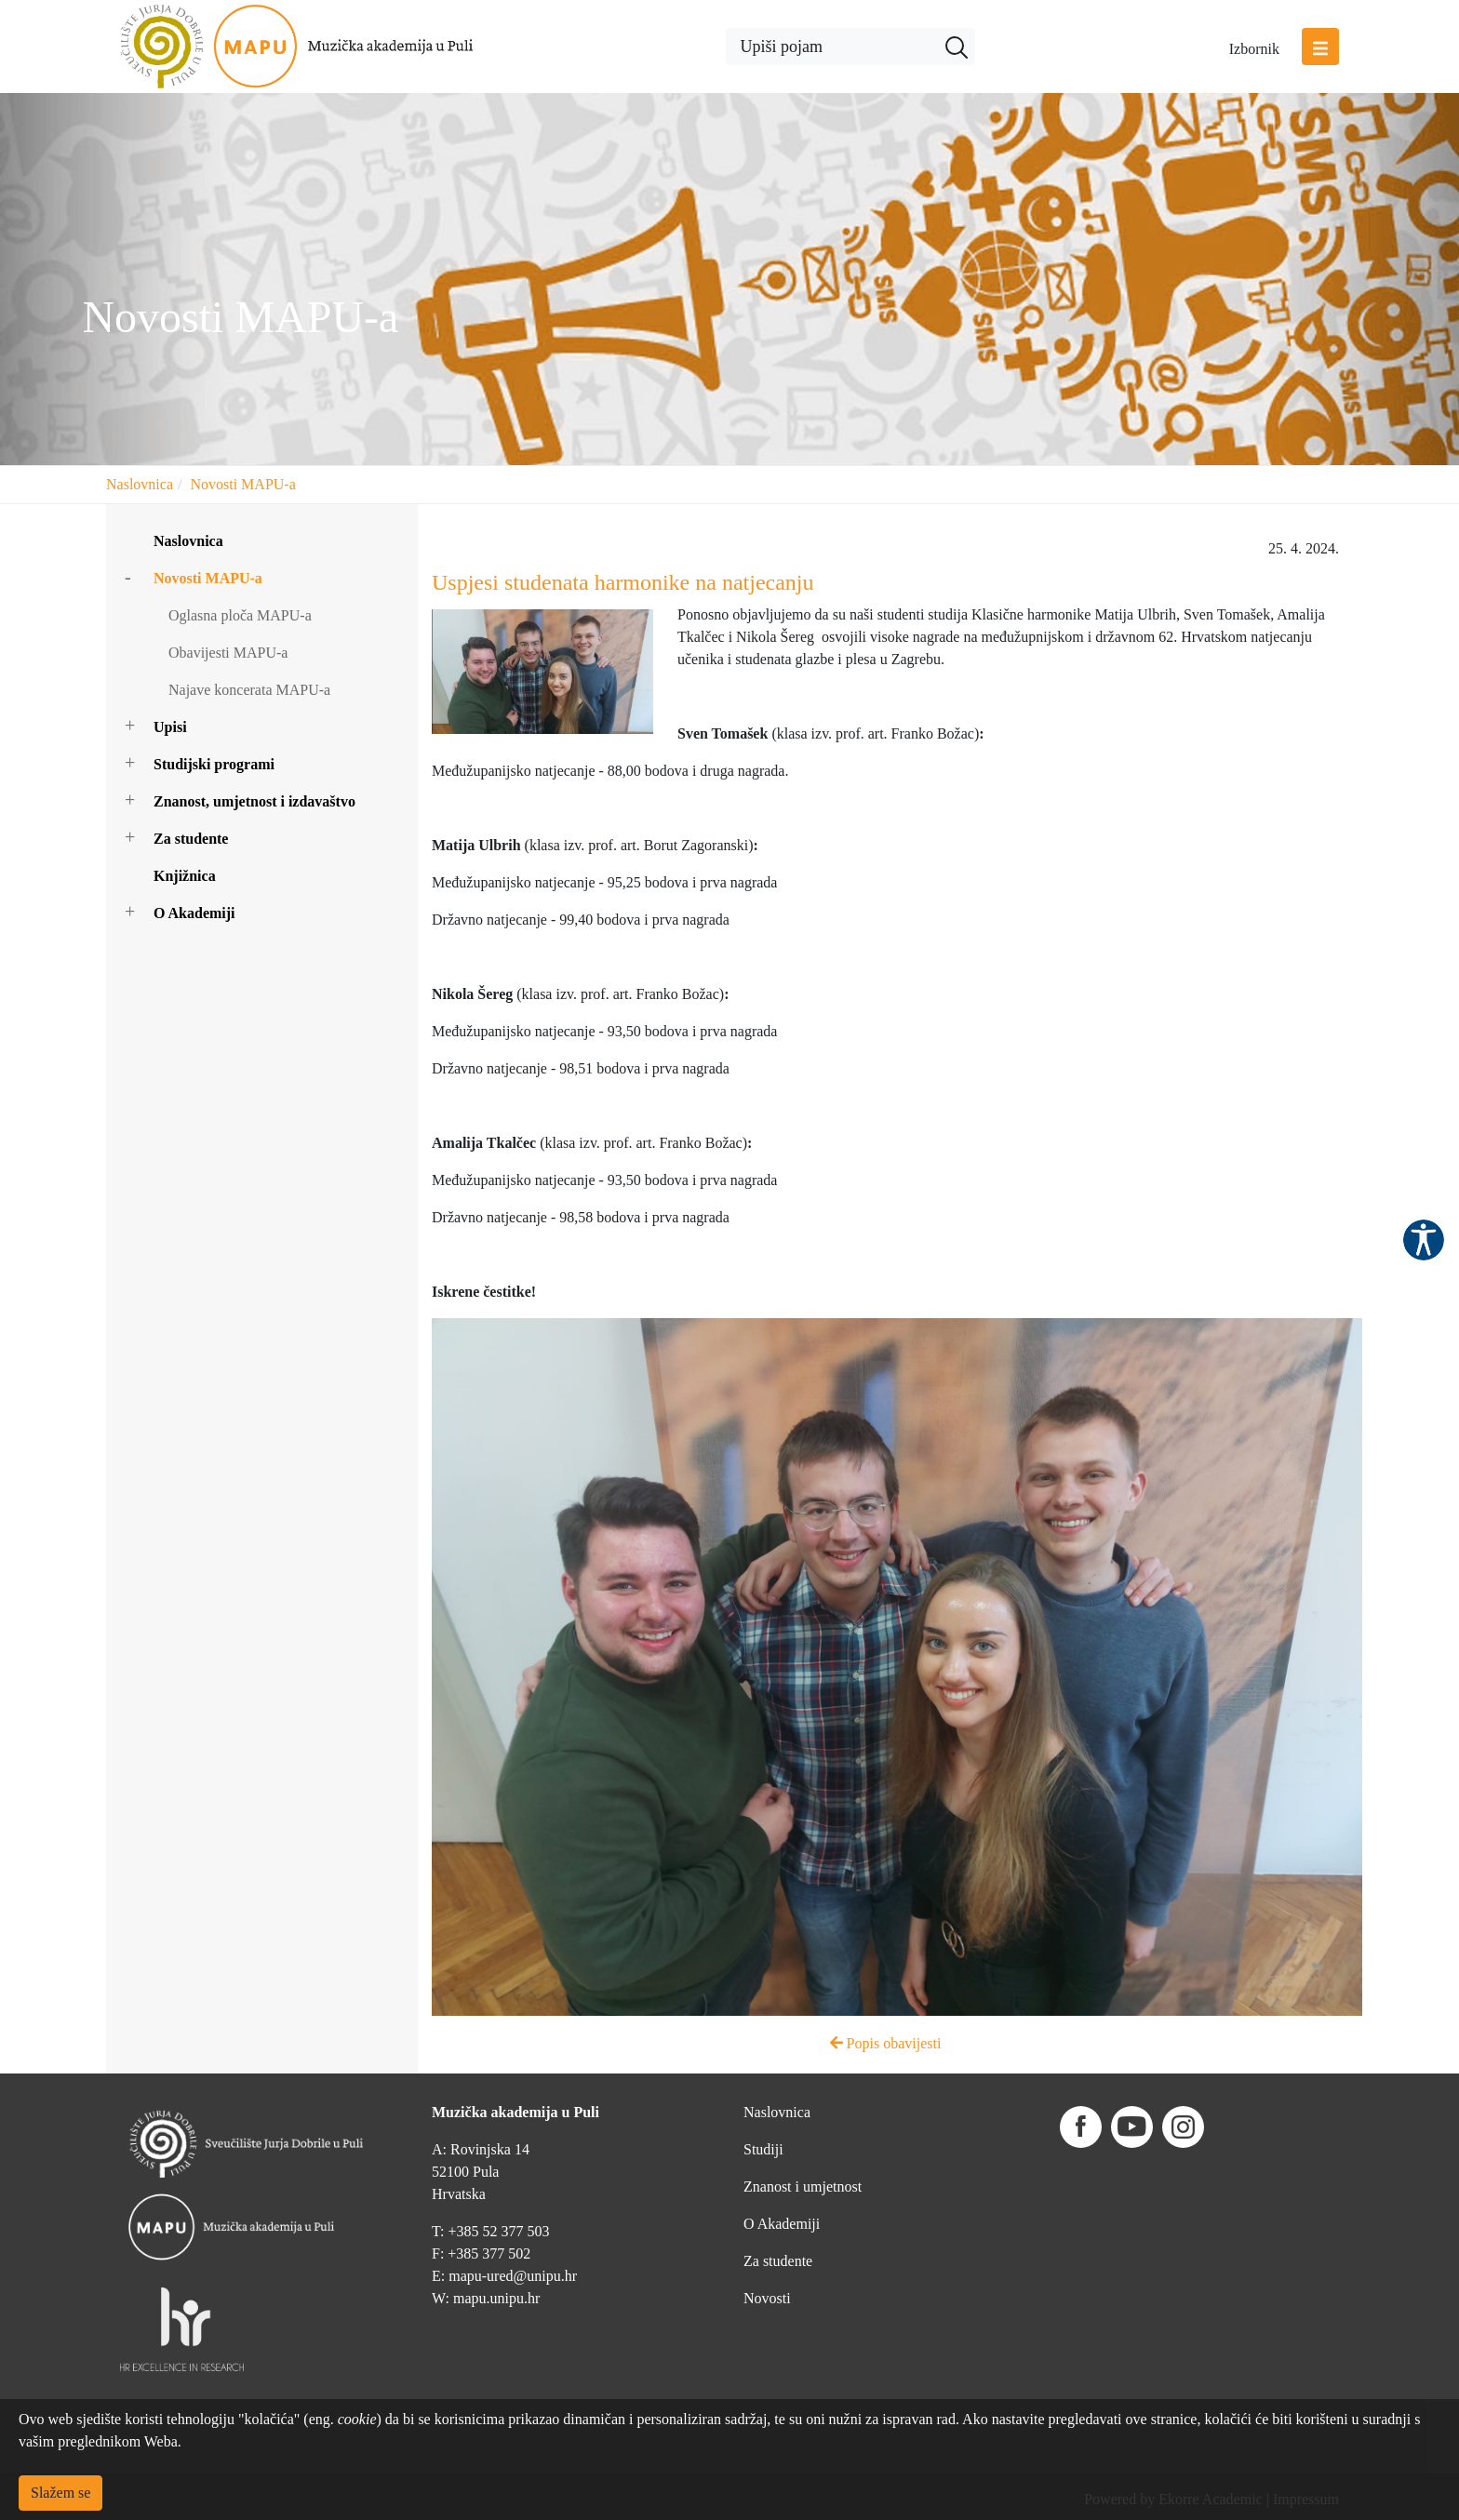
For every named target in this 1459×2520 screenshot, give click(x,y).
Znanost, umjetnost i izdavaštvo (254, 801)
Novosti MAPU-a (242, 484)
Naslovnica (139, 484)
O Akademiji (194, 913)
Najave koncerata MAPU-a (249, 690)
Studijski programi (214, 764)
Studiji (763, 2149)
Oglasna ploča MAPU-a (240, 615)
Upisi (170, 727)
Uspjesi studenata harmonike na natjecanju (623, 582)
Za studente (191, 839)
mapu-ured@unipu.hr (512, 2276)
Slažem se (60, 2492)
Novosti (767, 2298)
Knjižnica (185, 876)
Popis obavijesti (886, 2043)
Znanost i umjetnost (802, 2186)
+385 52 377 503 (498, 2231)
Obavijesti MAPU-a (228, 652)
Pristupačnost (1423, 1240)
